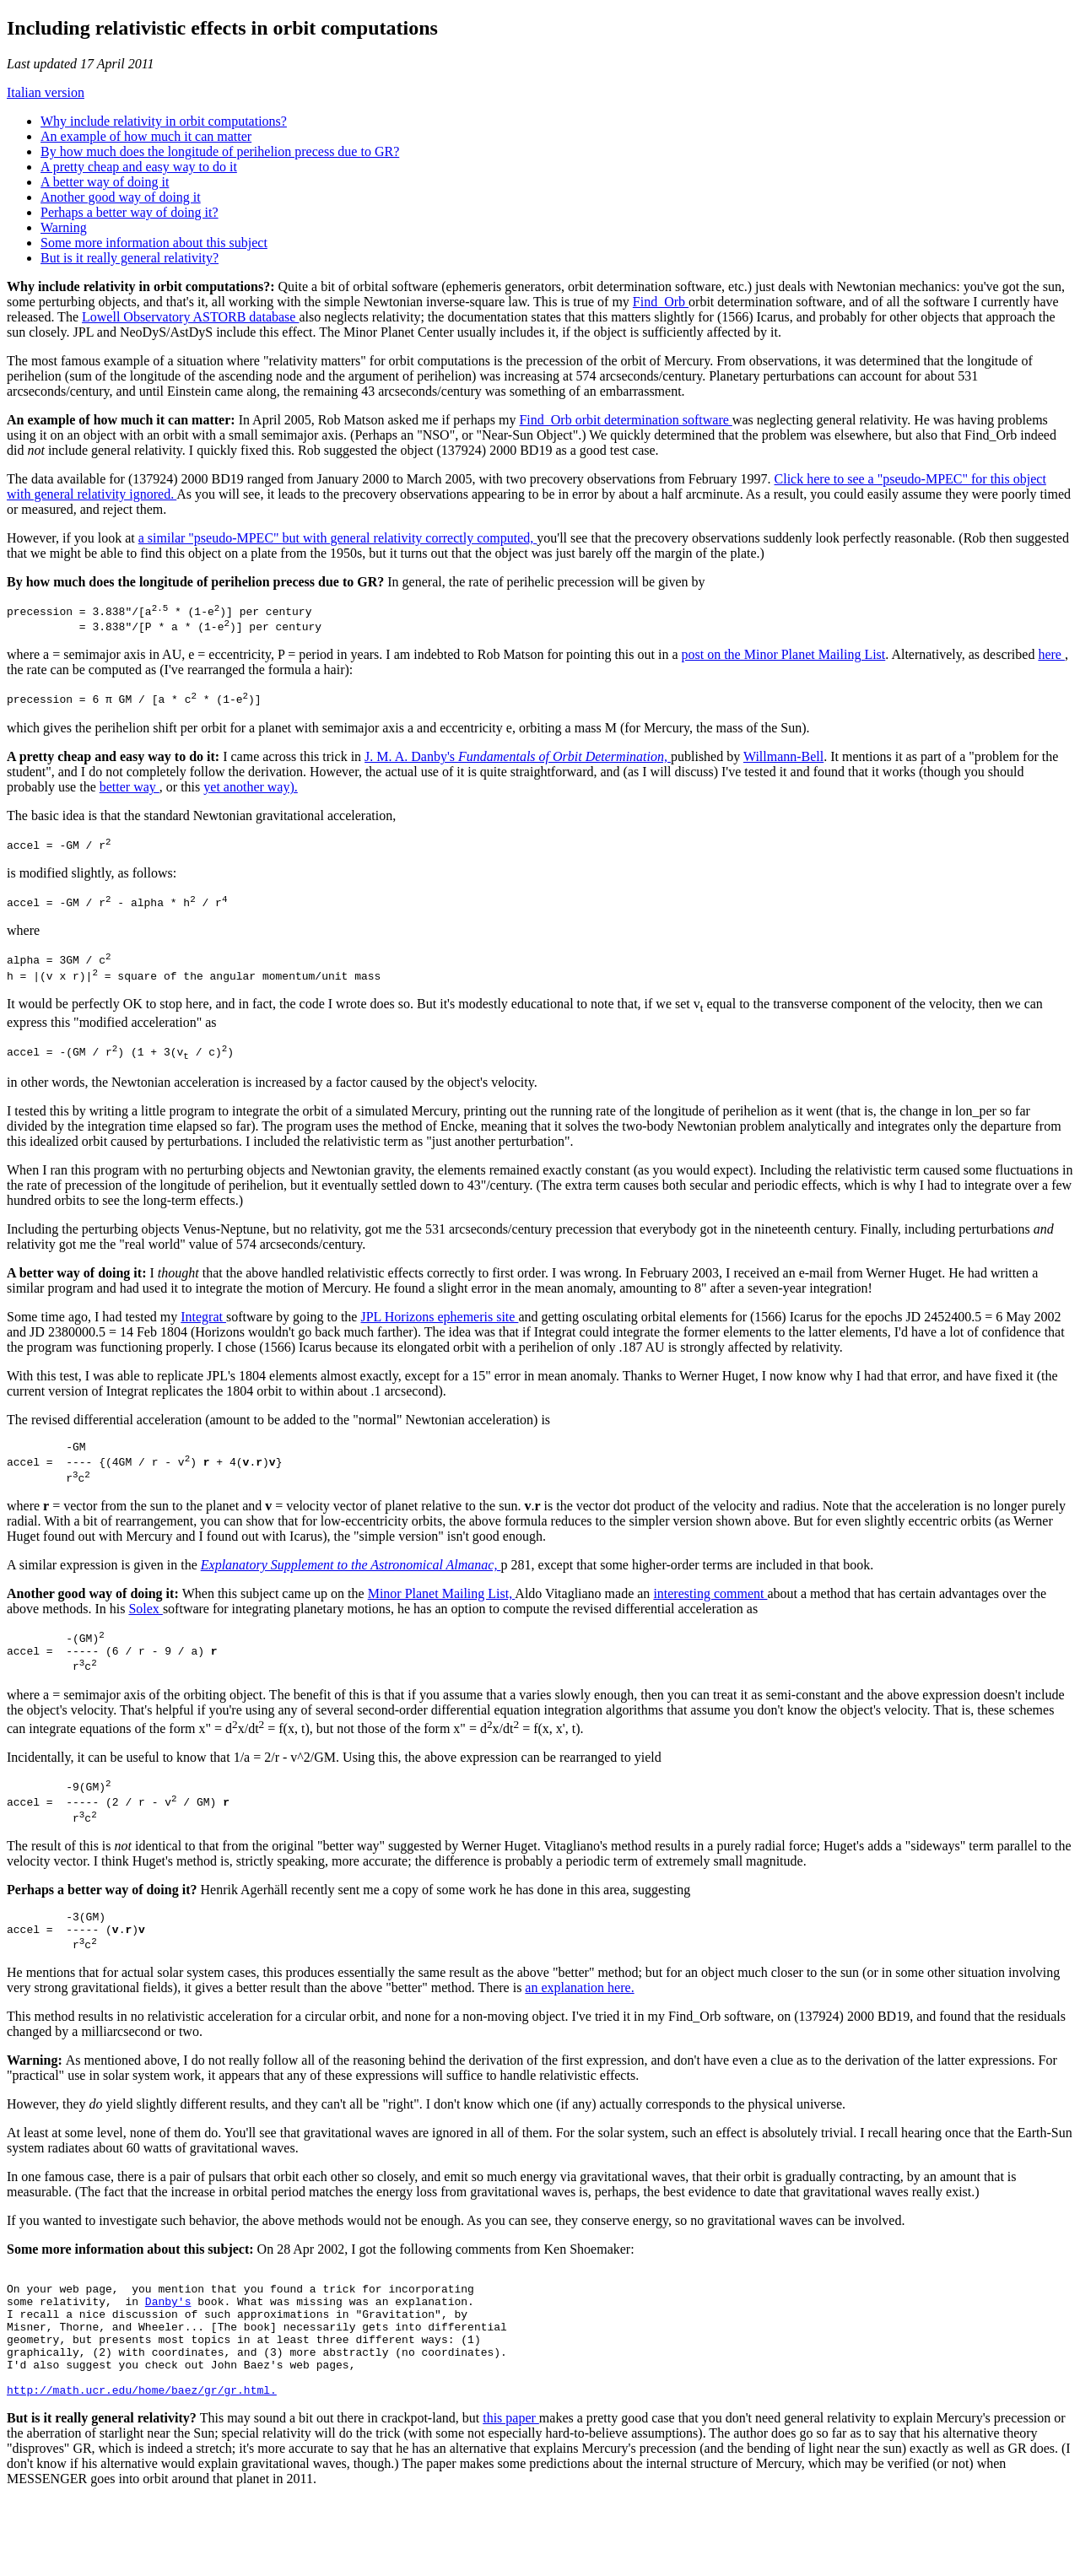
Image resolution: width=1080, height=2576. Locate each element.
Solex (145, 1636)
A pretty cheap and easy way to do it (138, 166)
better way (129, 794)
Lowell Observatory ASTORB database (190, 317)
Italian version (45, 92)
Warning (63, 227)
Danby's (168, 2359)
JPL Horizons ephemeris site (439, 1337)
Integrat (203, 1337)
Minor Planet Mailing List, (442, 1621)
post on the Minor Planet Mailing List (784, 659)
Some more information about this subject (153, 242)
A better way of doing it (104, 182)
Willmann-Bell (783, 764)
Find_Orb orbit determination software (625, 420)
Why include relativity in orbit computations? (163, 121)
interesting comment (710, 1621)
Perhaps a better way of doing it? (129, 212)
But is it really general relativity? (129, 258)
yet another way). (250, 794)
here (1051, 659)
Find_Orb (660, 301)
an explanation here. (579, 2038)
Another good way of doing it (120, 197)
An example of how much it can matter (145, 136)
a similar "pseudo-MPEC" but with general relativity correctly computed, (337, 538)
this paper (511, 2494)
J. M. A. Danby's (517, 764)
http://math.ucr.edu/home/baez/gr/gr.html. (142, 2465)
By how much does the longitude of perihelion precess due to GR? (219, 151)
